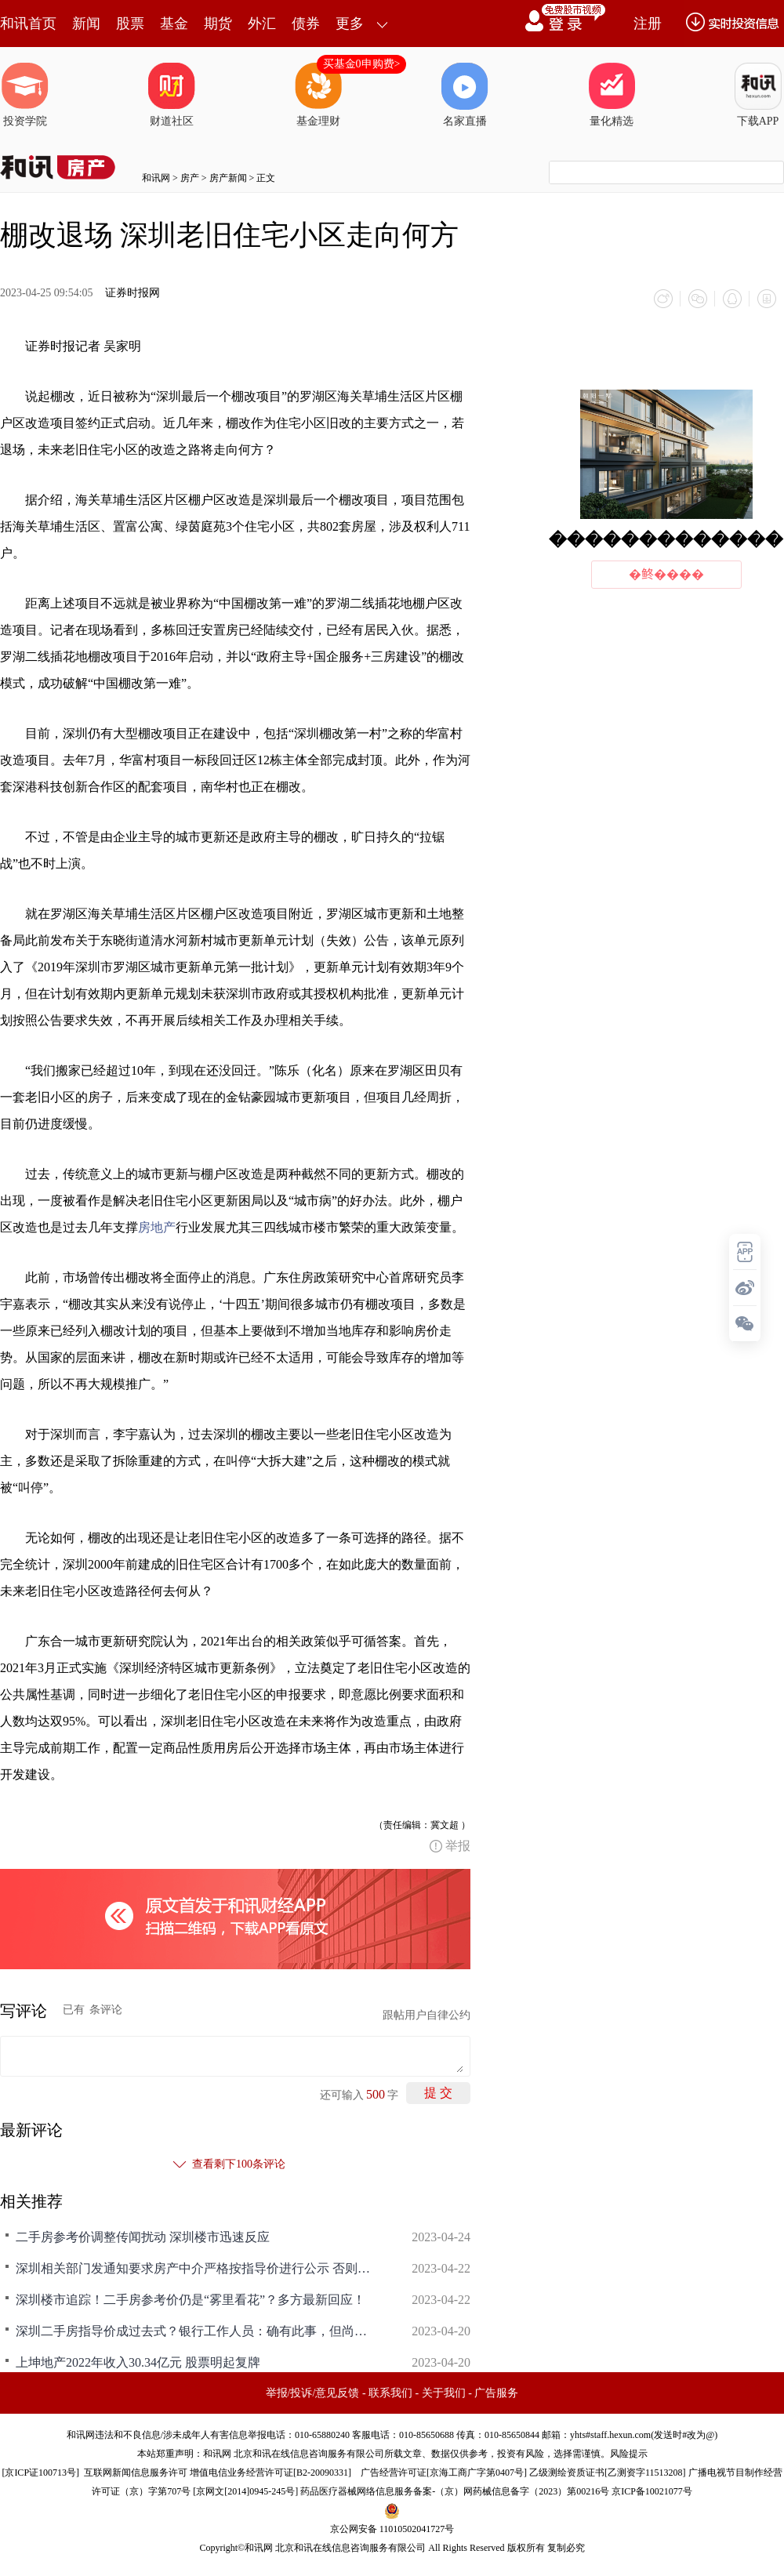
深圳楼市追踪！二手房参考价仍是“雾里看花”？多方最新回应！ (190, 2299)
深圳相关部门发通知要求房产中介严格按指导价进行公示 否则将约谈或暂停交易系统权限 (196, 2268)
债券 (306, 23)
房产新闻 (228, 177)
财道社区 (171, 95)
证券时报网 (132, 293)
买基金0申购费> (362, 64)
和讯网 (156, 177)
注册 (647, 23)
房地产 (157, 1227)
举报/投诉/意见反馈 (313, 2393)
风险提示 (629, 2453)
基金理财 (318, 95)
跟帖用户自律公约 (426, 2015)
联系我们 (390, 2393)
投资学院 (25, 95)
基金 (174, 23)
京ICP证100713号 (40, 2472)
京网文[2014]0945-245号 (245, 2491)
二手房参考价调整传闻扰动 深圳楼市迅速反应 (143, 2237)
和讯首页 (28, 23)
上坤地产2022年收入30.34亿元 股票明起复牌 (138, 2362)
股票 (130, 23)
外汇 (262, 23)
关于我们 (444, 2393)
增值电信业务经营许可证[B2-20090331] (270, 2472)
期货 (218, 23)
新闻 (86, 23)
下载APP (758, 95)
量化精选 (611, 95)
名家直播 (464, 95)
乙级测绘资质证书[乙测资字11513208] (607, 2472)
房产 (189, 177)
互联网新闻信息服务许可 (135, 2472)
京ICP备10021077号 (652, 2491)
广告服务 (496, 2393)
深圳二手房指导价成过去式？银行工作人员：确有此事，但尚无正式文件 (196, 2331)
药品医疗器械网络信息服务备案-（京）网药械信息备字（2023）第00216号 (454, 2491)
